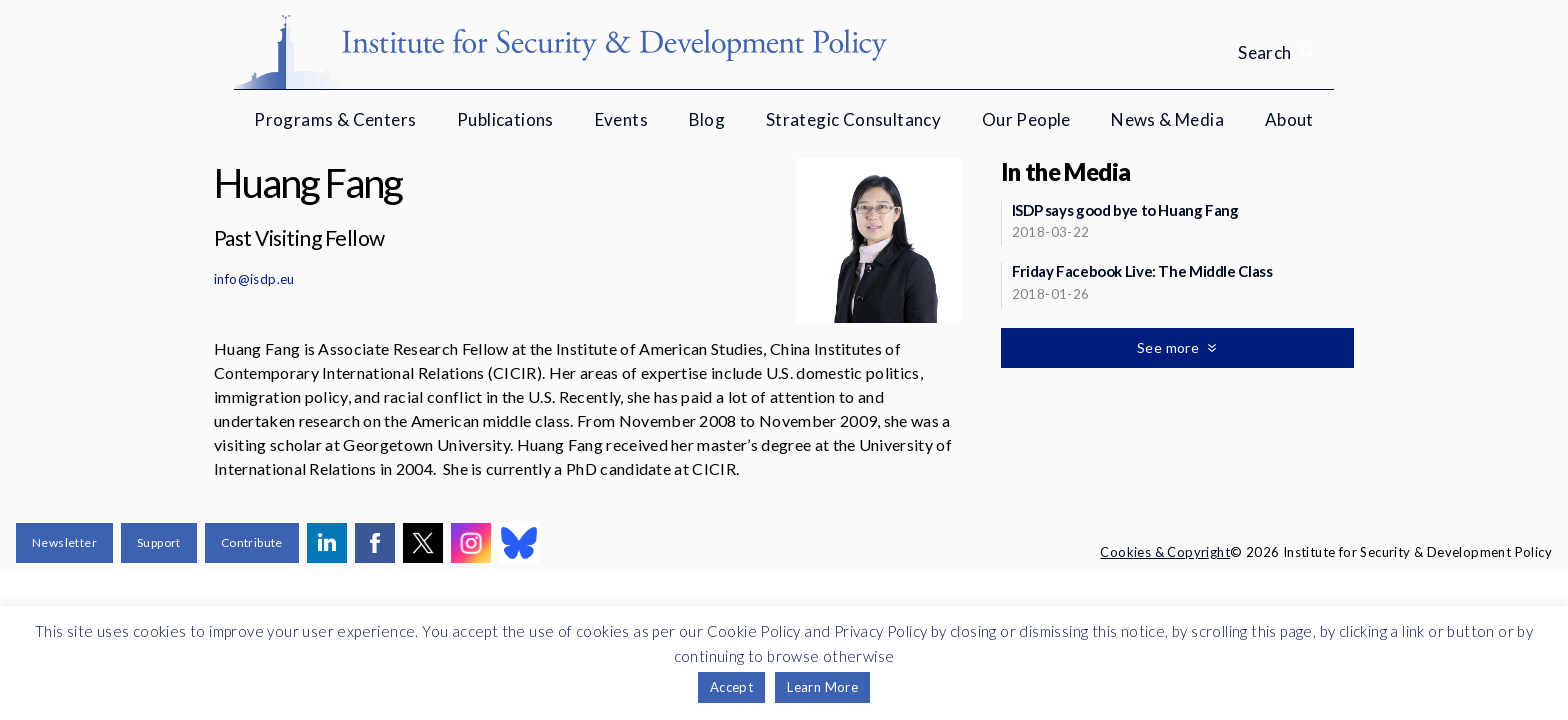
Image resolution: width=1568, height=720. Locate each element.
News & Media (1167, 119)
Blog (707, 119)
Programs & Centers (335, 119)
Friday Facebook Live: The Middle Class (1142, 271)
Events (621, 119)
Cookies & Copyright (1165, 552)
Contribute (252, 542)
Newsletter (64, 542)
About (1289, 119)
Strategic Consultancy (853, 119)
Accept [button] (731, 687)
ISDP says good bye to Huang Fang (1125, 210)
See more (1170, 347)
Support (159, 542)
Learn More (822, 687)
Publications (505, 119)
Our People (1026, 119)
